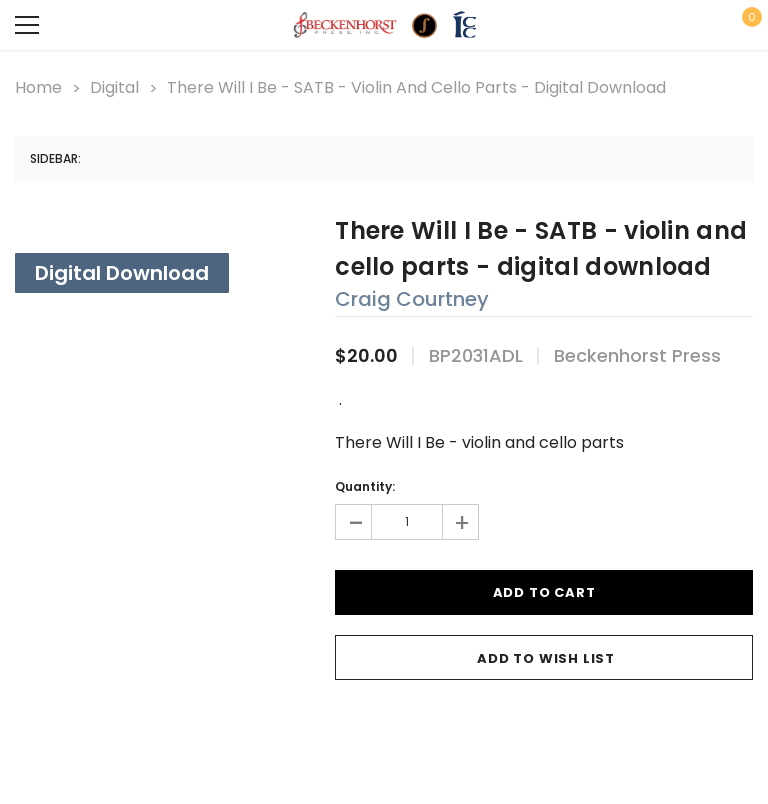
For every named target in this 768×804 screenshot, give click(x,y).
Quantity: (365, 486)
